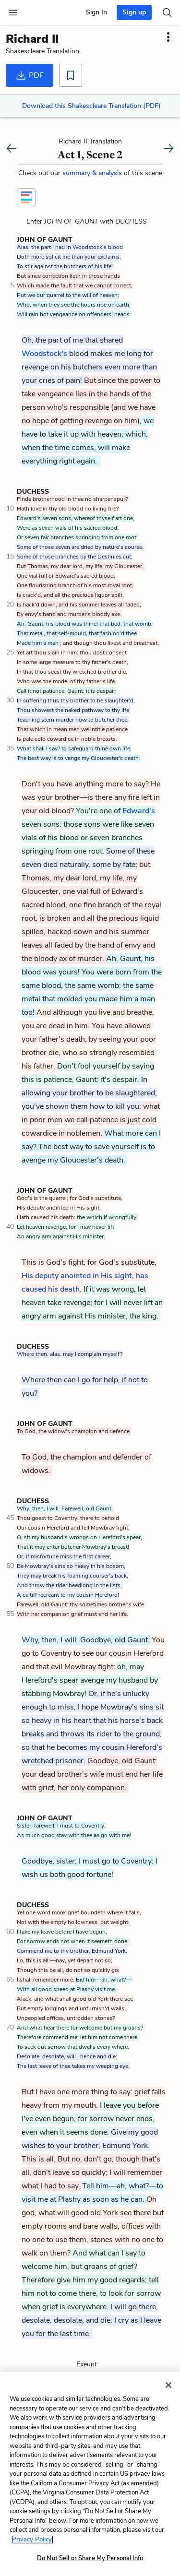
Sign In (96, 12)
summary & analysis (93, 173)
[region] (90, 2474)
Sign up (134, 12)
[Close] (168, 2385)
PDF (29, 75)
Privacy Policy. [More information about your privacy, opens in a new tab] (32, 2539)
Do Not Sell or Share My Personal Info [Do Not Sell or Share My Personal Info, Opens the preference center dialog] (90, 2558)
